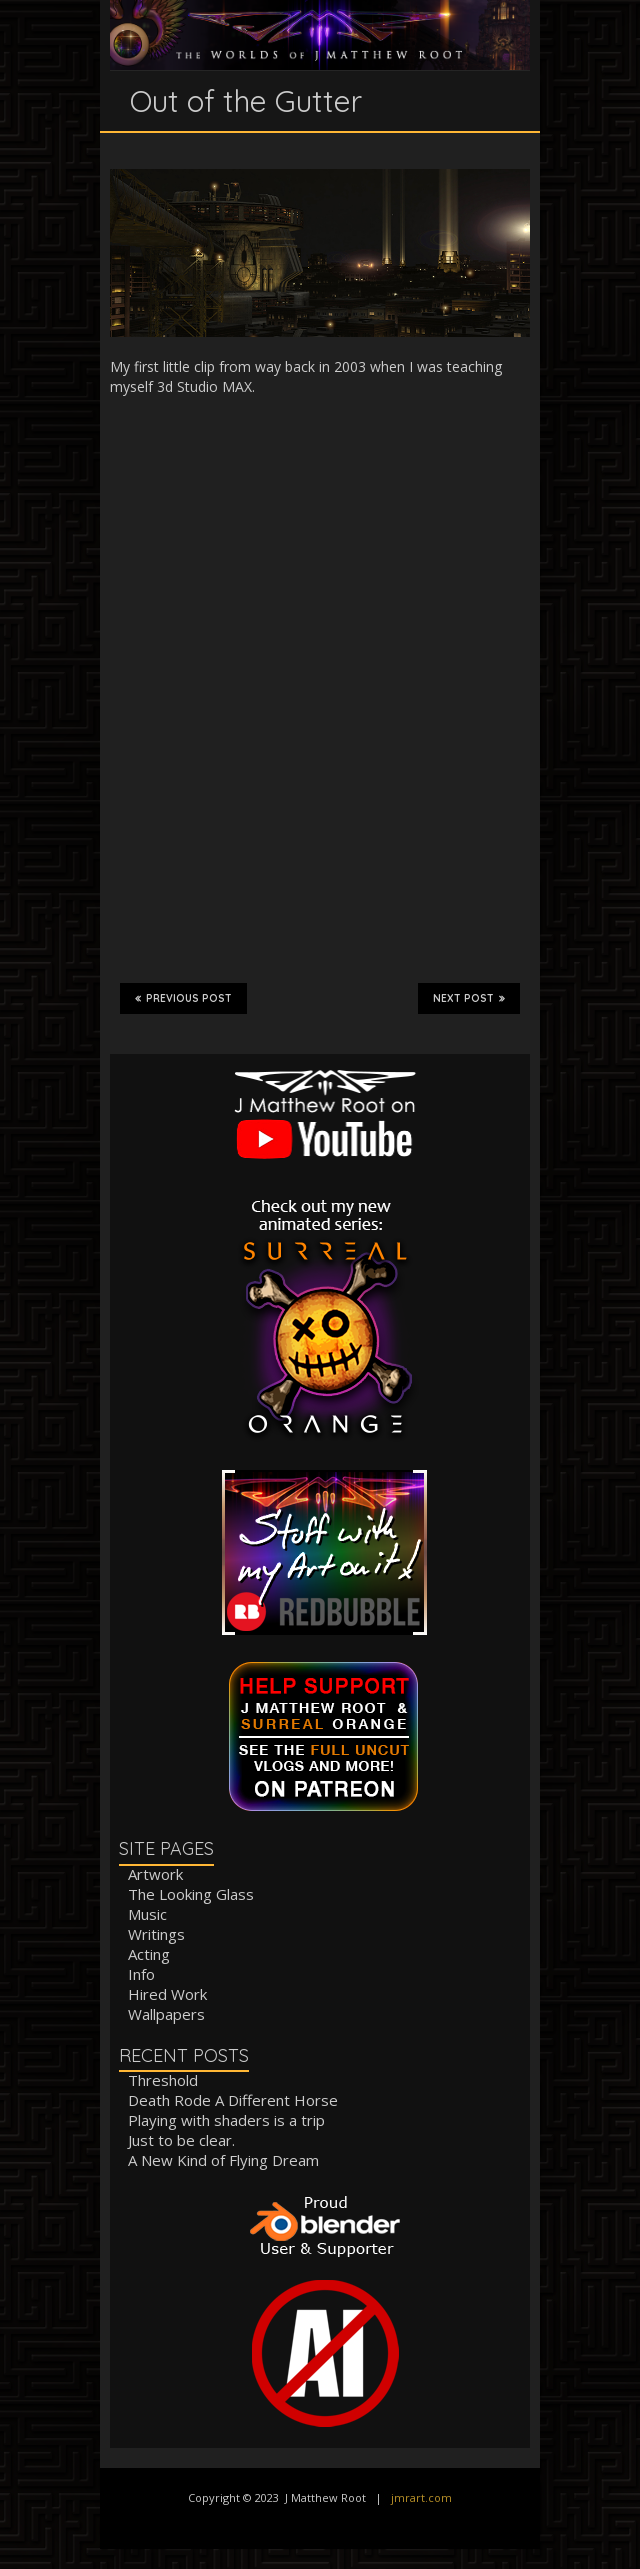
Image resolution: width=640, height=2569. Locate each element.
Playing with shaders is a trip (226, 2120)
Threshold (163, 2080)
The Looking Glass (191, 1894)
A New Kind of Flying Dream (223, 2160)
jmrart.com (421, 2497)
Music (147, 1914)
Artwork (155, 1874)
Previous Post (183, 998)
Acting (149, 1954)
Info (141, 1974)
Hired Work (167, 1994)
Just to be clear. (181, 2140)
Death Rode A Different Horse (233, 2100)
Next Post (469, 998)
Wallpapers (166, 2014)
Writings (156, 1934)
